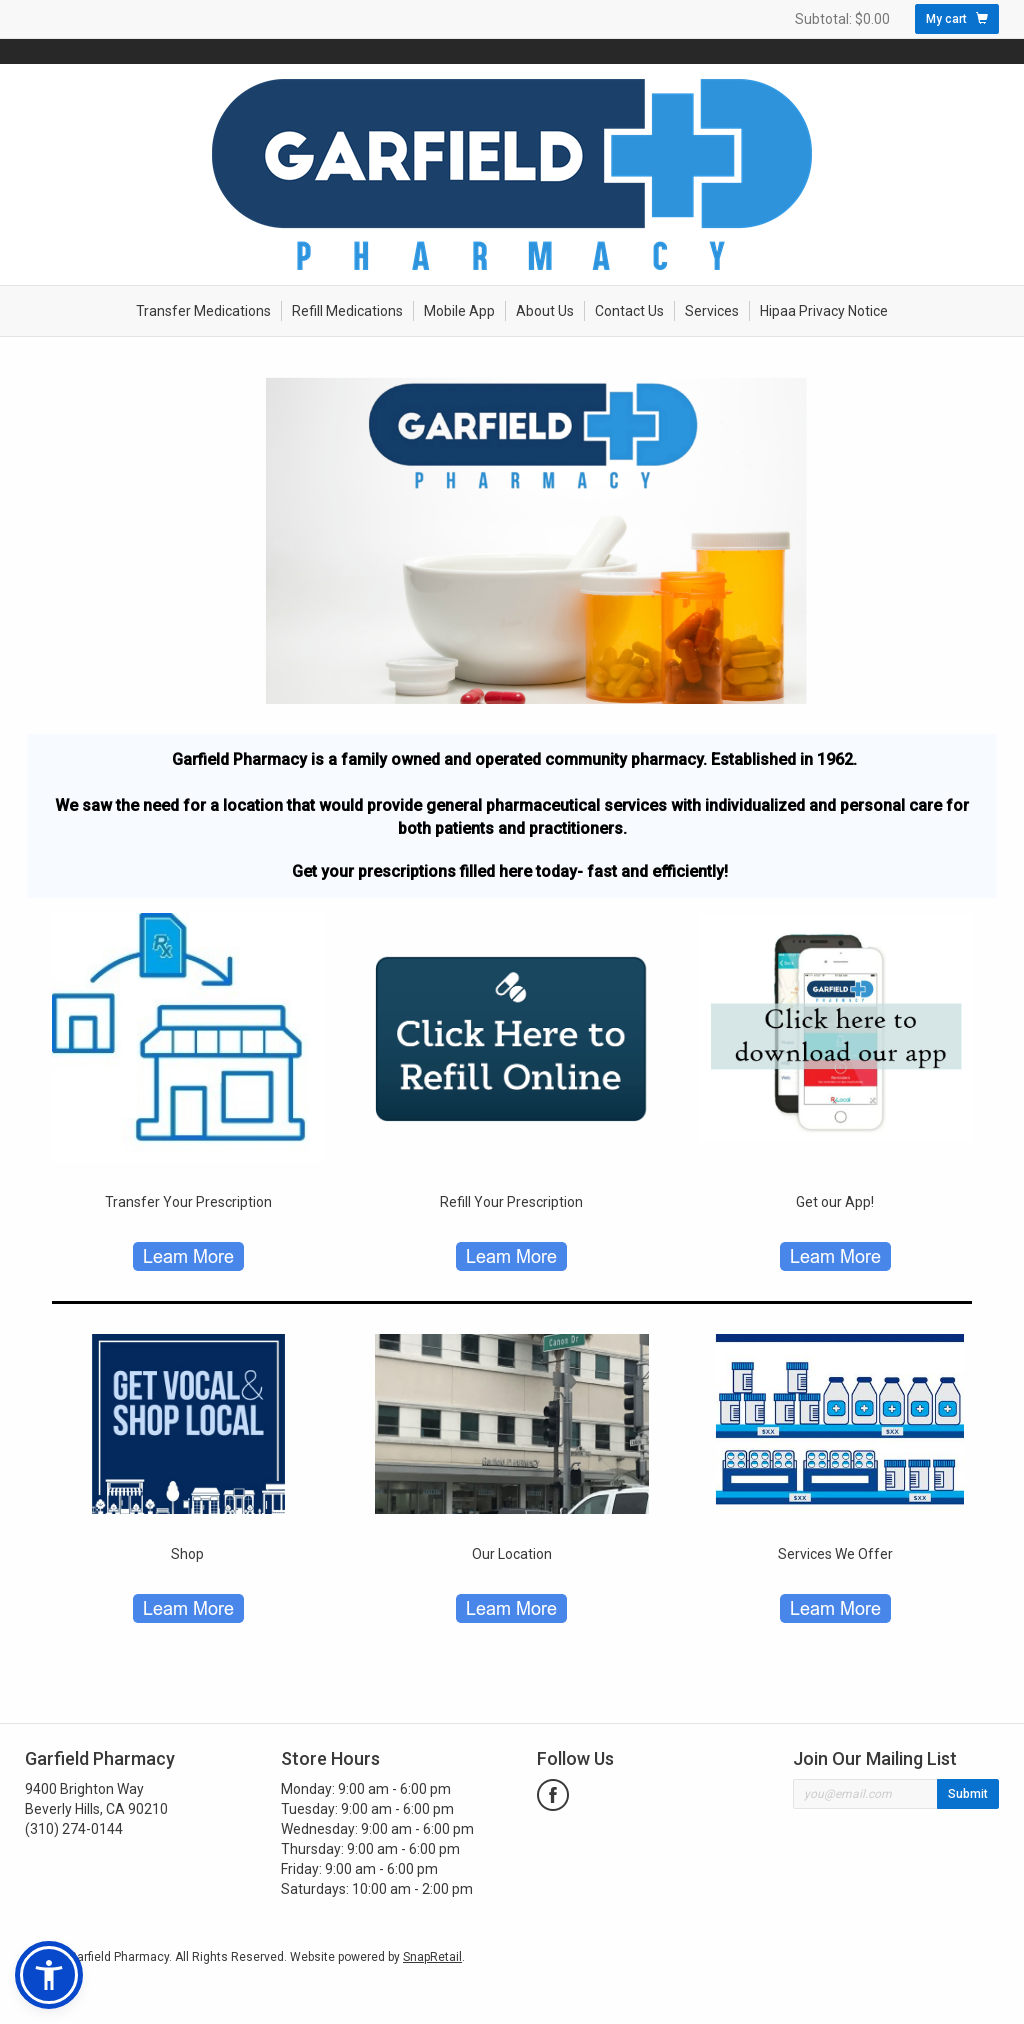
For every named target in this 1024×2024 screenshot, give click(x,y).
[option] (512, 540)
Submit (968, 1794)
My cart (957, 19)
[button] (49, 1975)
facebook (553, 1795)
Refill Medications (347, 311)
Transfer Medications (203, 311)
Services (712, 311)
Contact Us (629, 311)
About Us (545, 311)
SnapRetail (432, 1957)
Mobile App (459, 311)
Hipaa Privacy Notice (824, 311)
